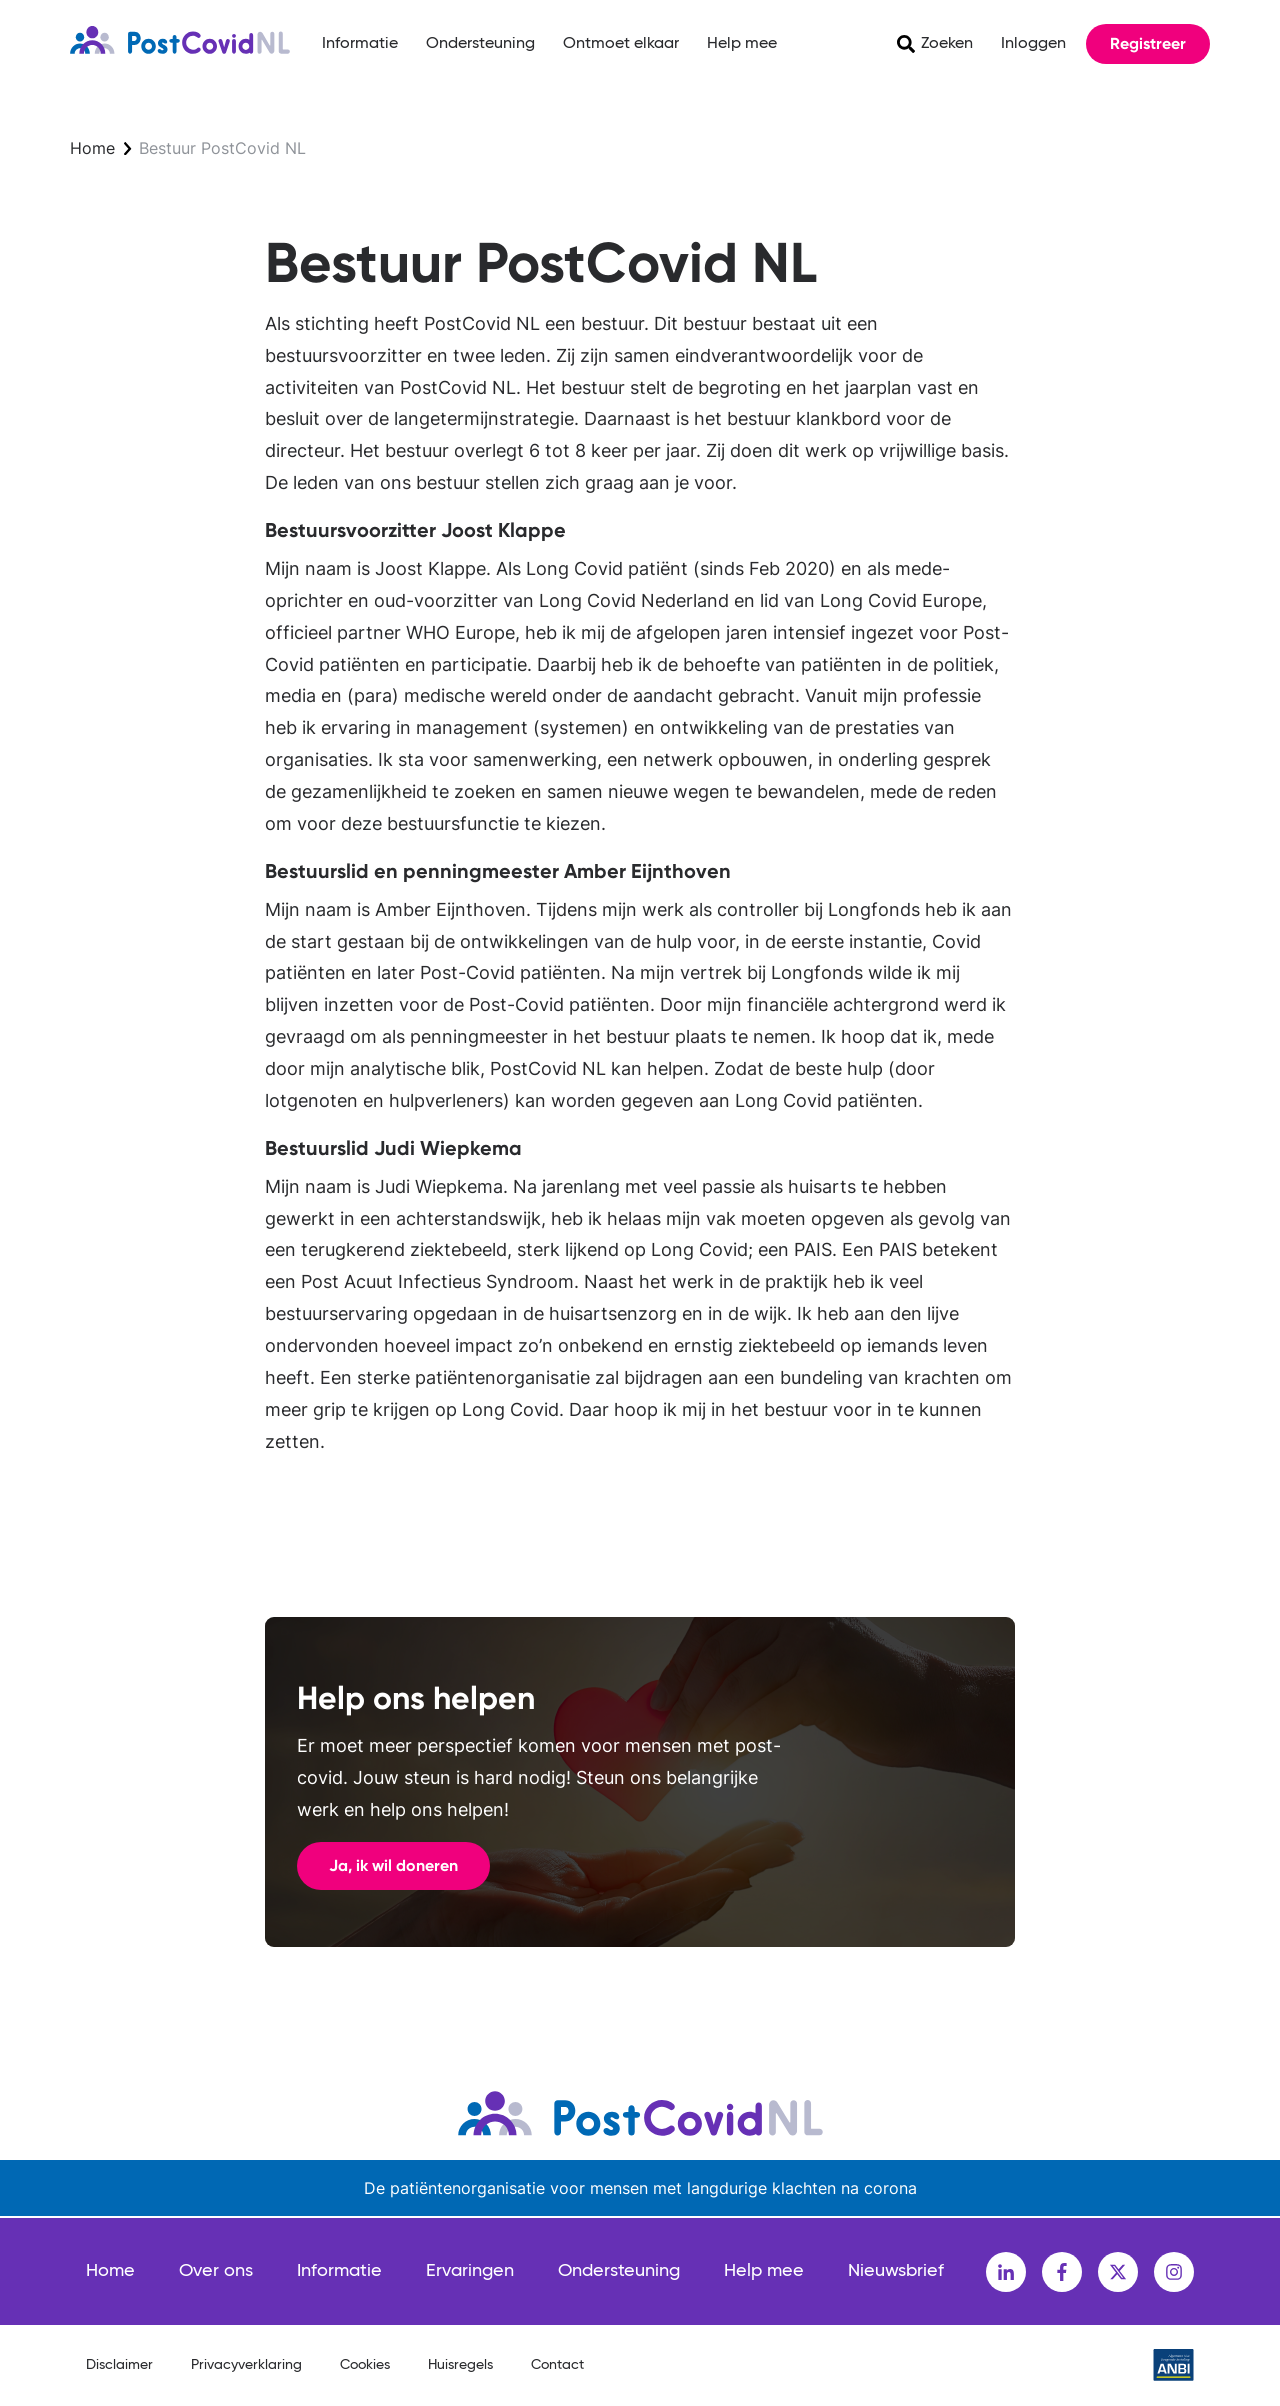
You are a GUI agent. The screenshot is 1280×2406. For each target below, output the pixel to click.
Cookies (365, 2365)
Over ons (216, 2271)
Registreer (1148, 43)
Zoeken (947, 44)
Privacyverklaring (246, 2365)
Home (92, 148)
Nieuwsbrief (896, 2271)
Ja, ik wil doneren (393, 1865)
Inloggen (1033, 44)
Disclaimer (119, 2365)
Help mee (742, 44)
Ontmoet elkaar (621, 44)
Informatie (360, 44)
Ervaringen (470, 2271)
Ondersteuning (480, 44)
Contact (557, 2365)
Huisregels (460, 2365)
